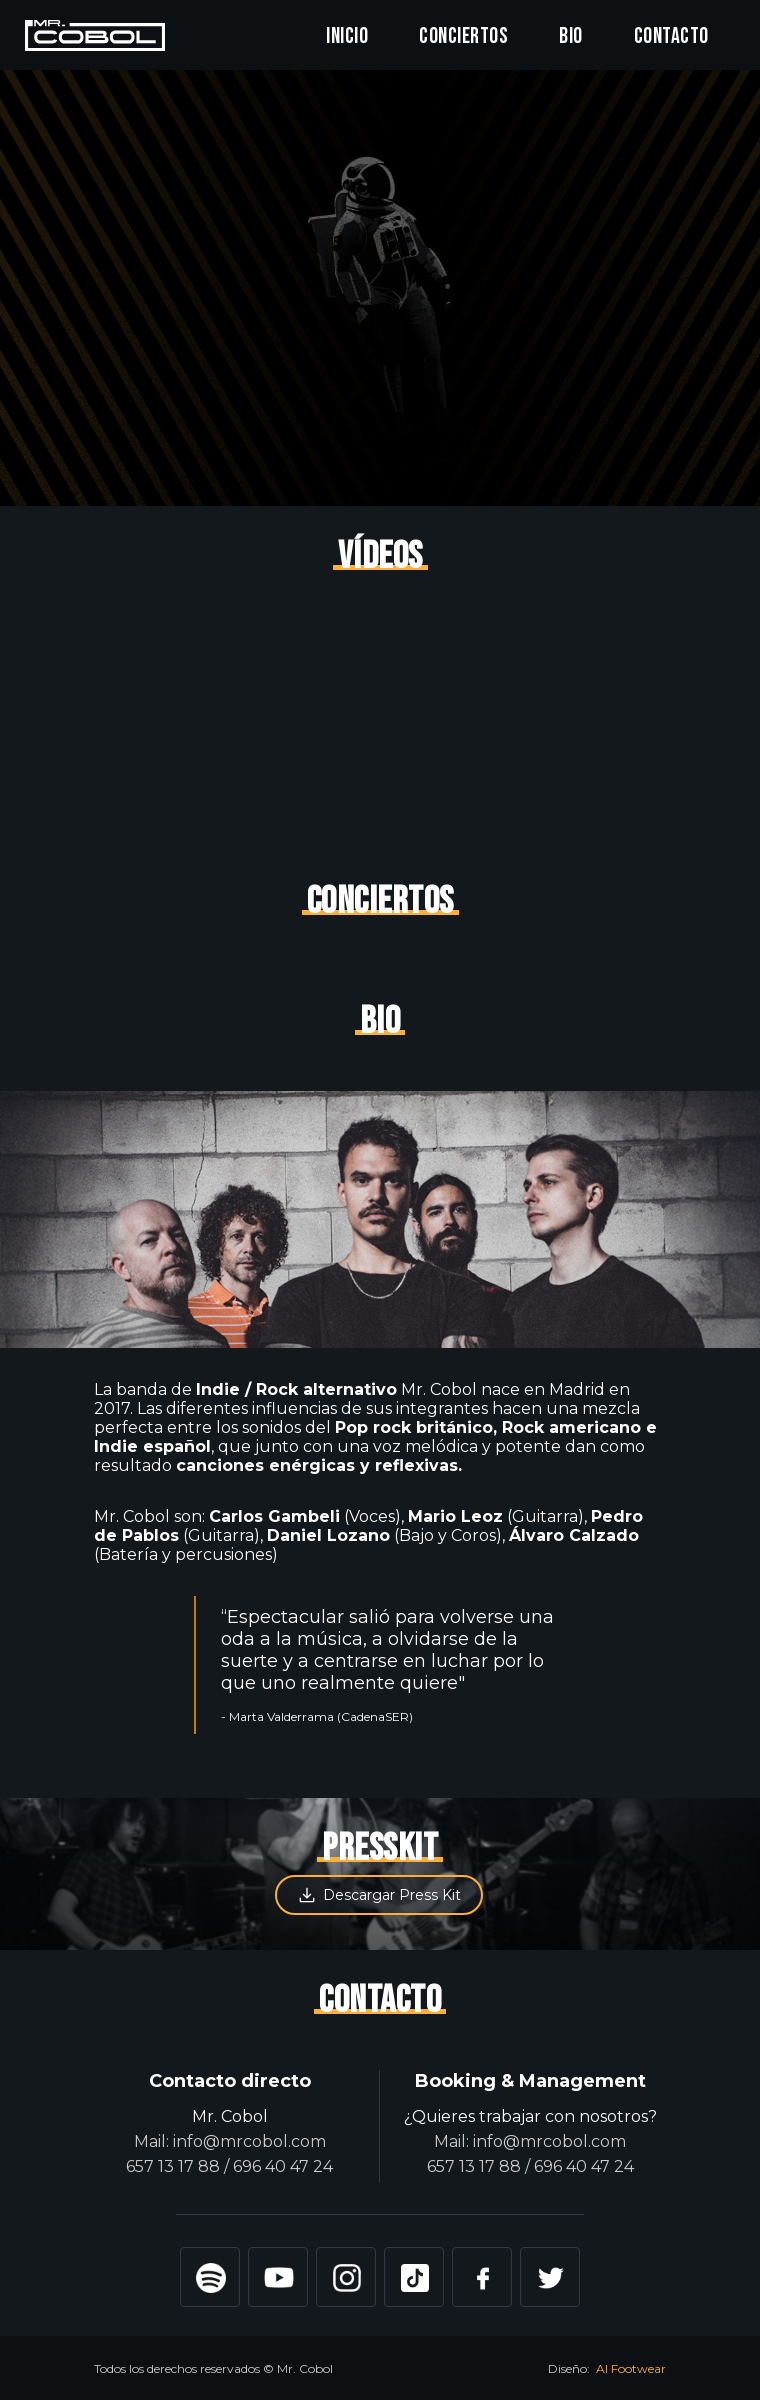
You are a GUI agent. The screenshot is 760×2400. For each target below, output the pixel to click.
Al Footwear (631, 2368)
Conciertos (463, 37)
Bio (571, 37)
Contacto (671, 37)
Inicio (347, 37)
